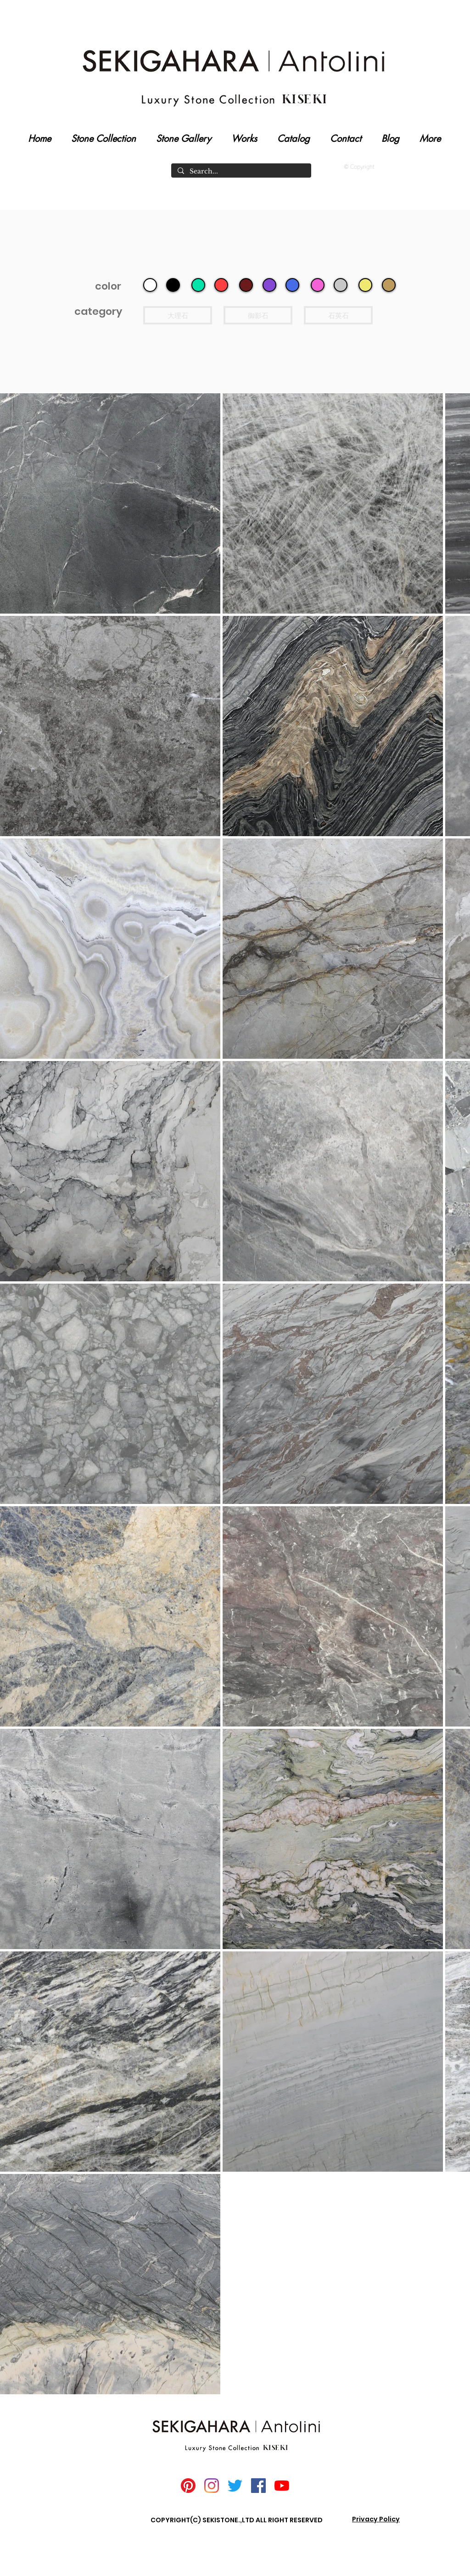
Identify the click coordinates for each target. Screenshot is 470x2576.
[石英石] (338, 315)
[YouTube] (281, 2485)
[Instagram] (211, 2485)
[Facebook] (258, 2485)
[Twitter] (235, 2485)
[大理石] (177, 315)
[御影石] (258, 315)
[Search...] (241, 171)
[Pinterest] (188, 2485)
